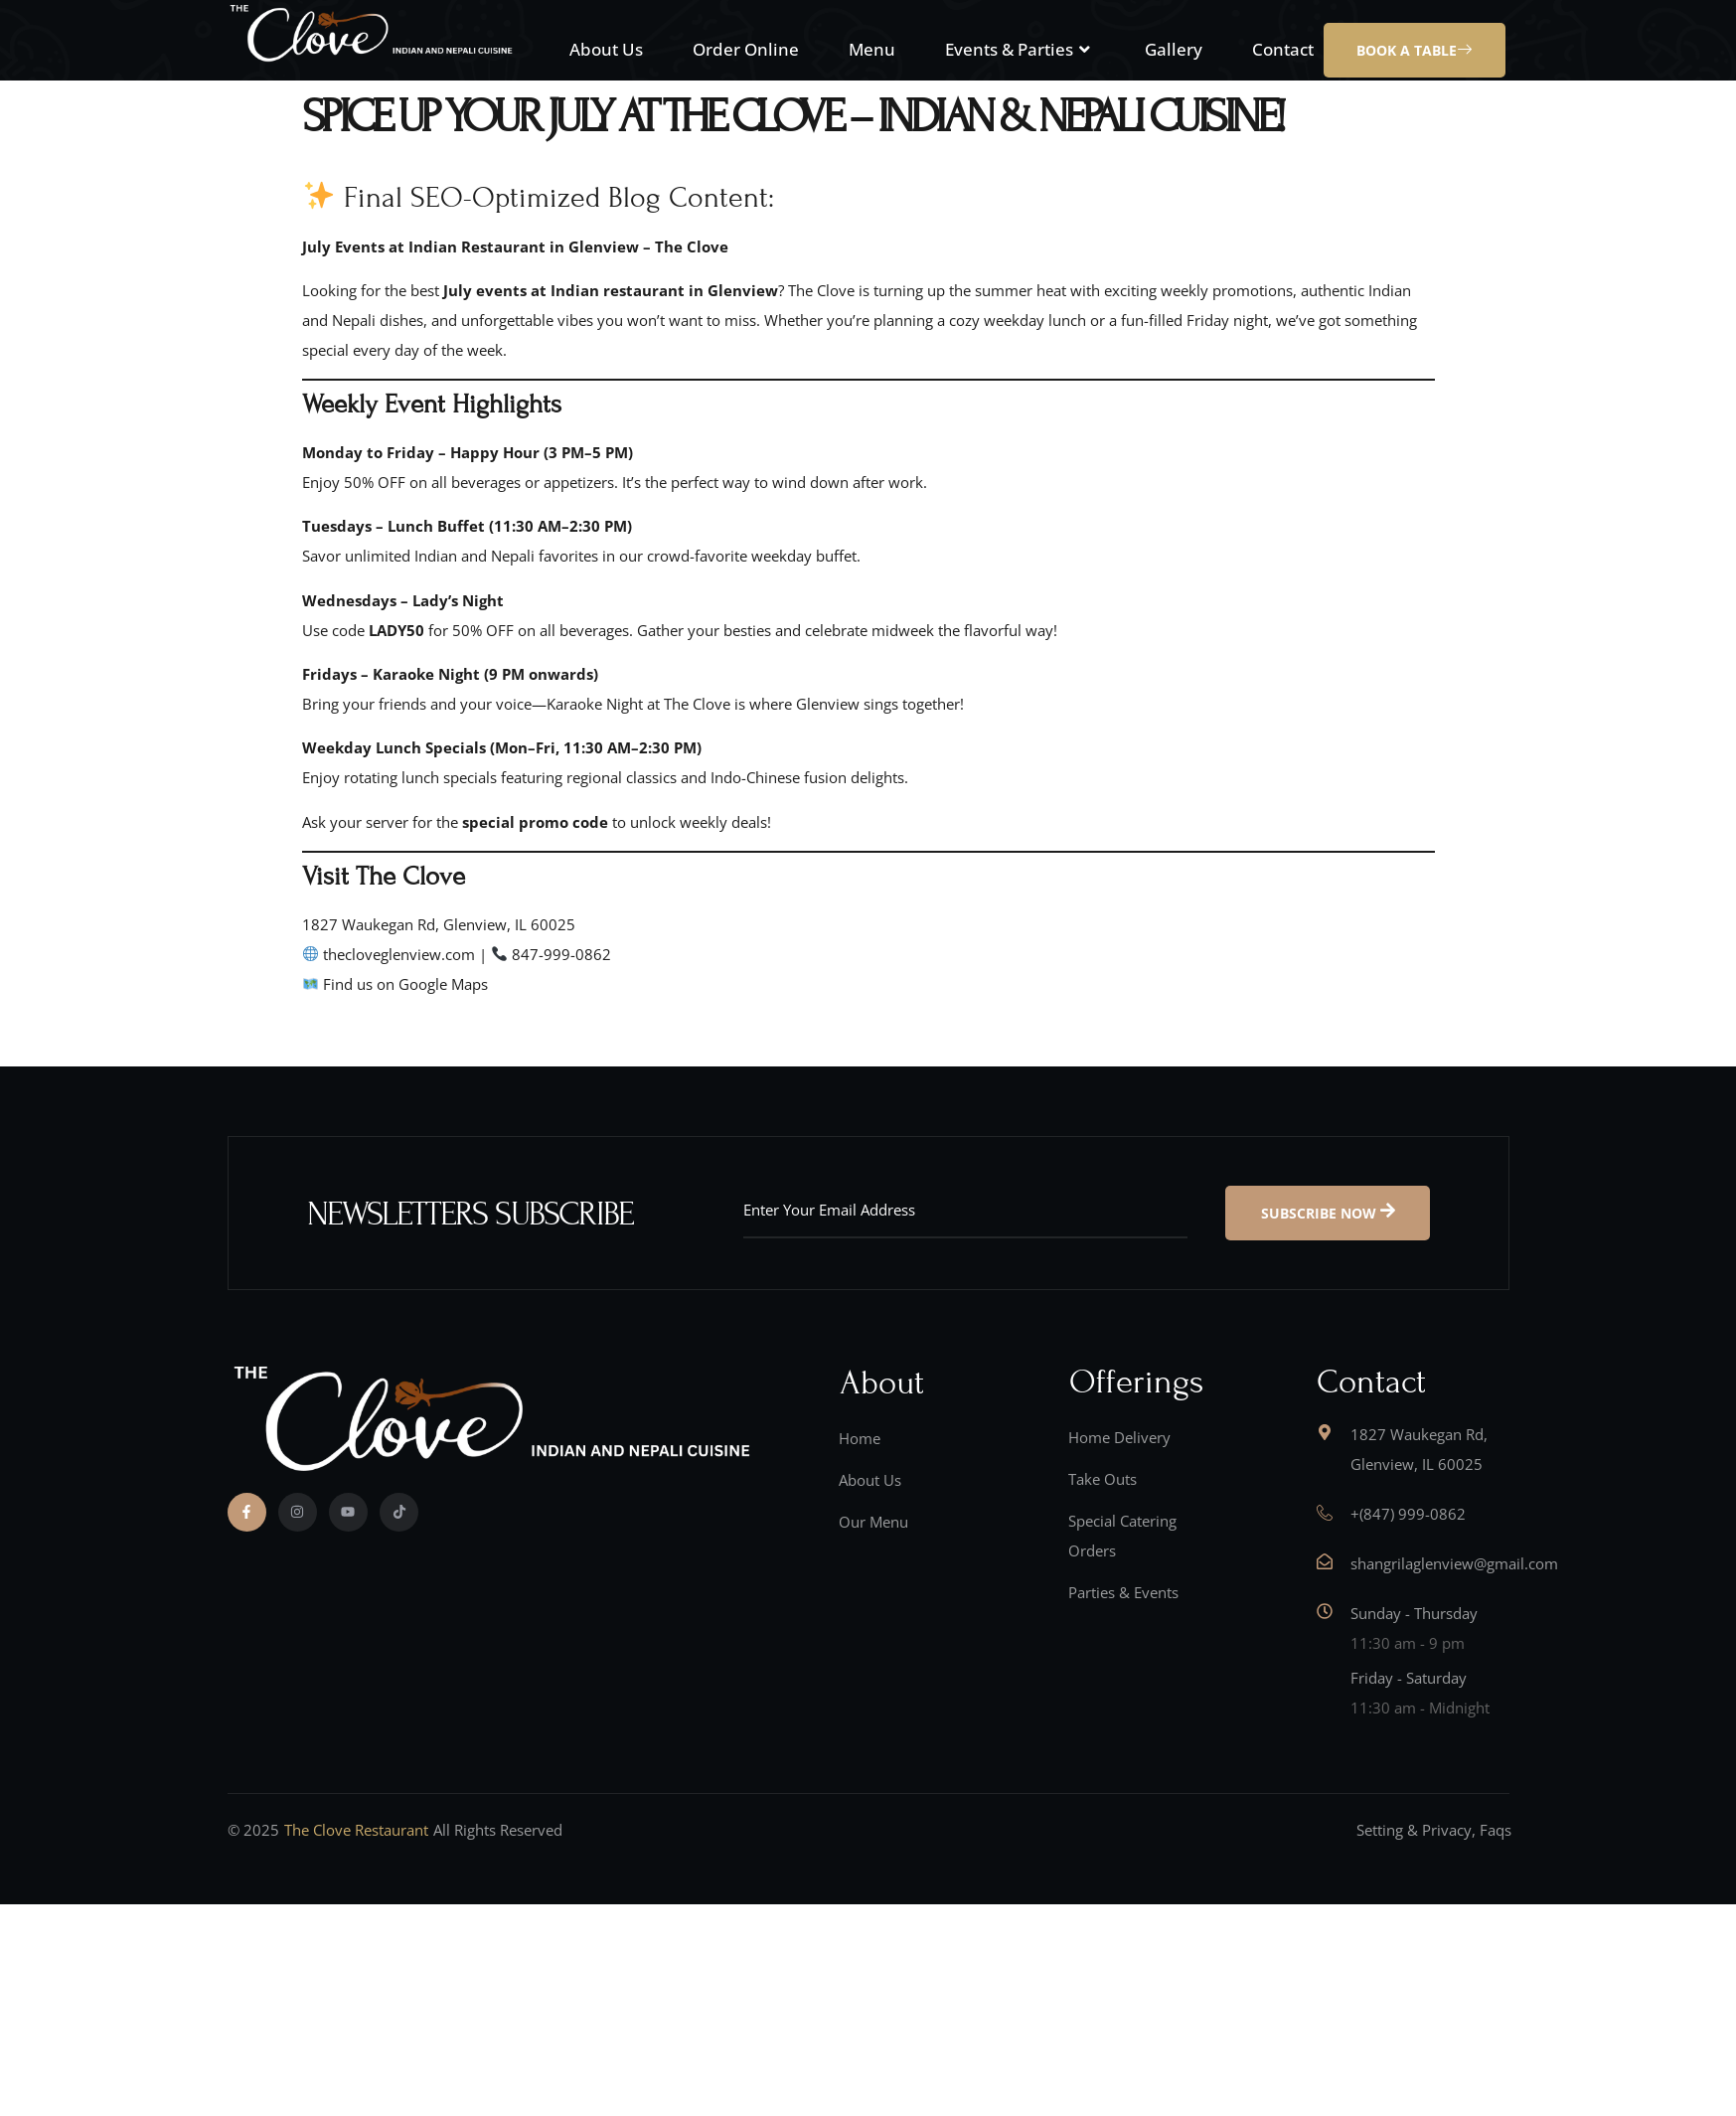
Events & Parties (1020, 49)
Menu (872, 49)
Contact (1283, 49)
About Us (606, 49)
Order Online (746, 49)
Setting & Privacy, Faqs (1433, 1830)
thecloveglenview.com (399, 954)
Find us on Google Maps (405, 984)
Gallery (1173, 49)
